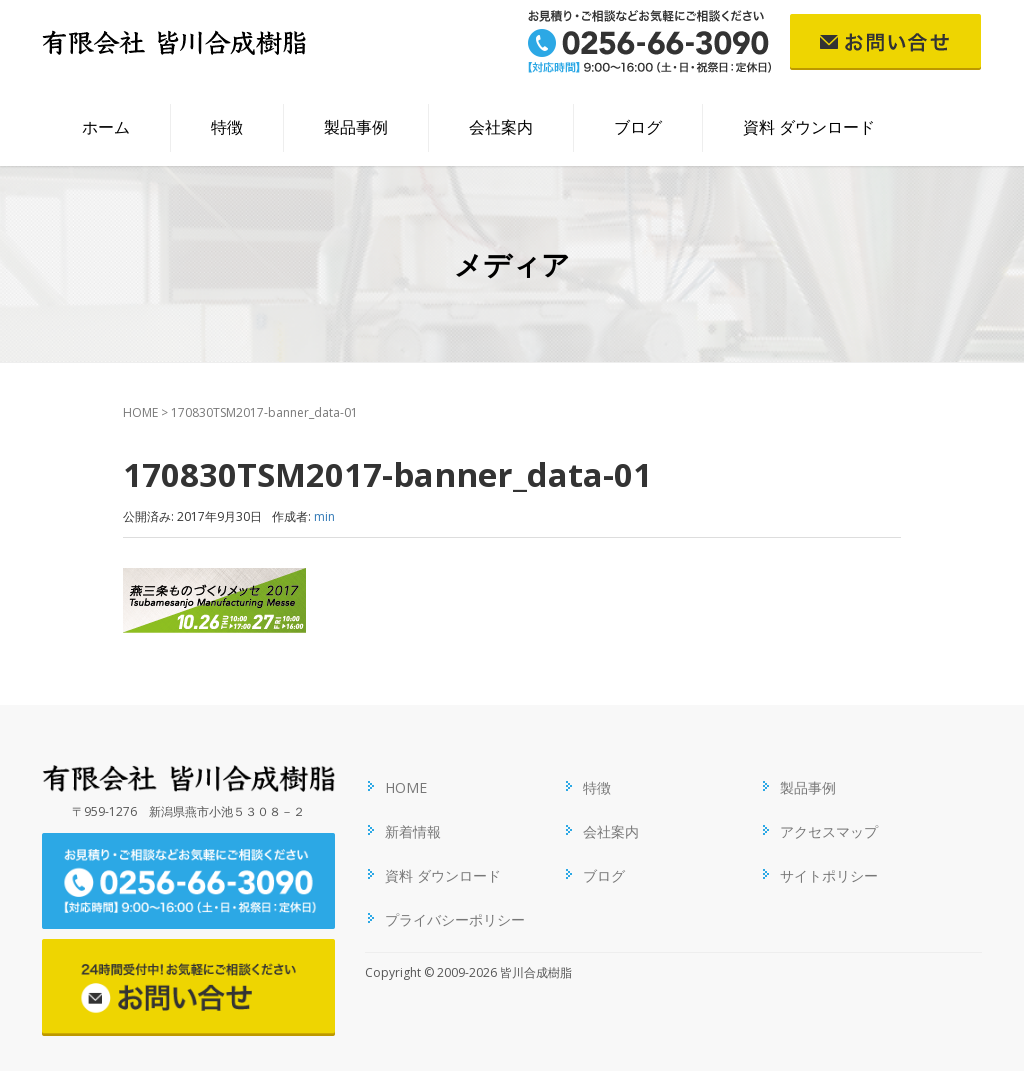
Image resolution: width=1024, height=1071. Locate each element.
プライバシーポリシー (455, 919)
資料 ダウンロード (809, 127)
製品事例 (356, 127)
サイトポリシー (829, 875)
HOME (140, 412)
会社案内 (501, 127)
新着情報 (413, 831)
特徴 (227, 127)
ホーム (106, 127)
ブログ (638, 127)
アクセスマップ (829, 831)
